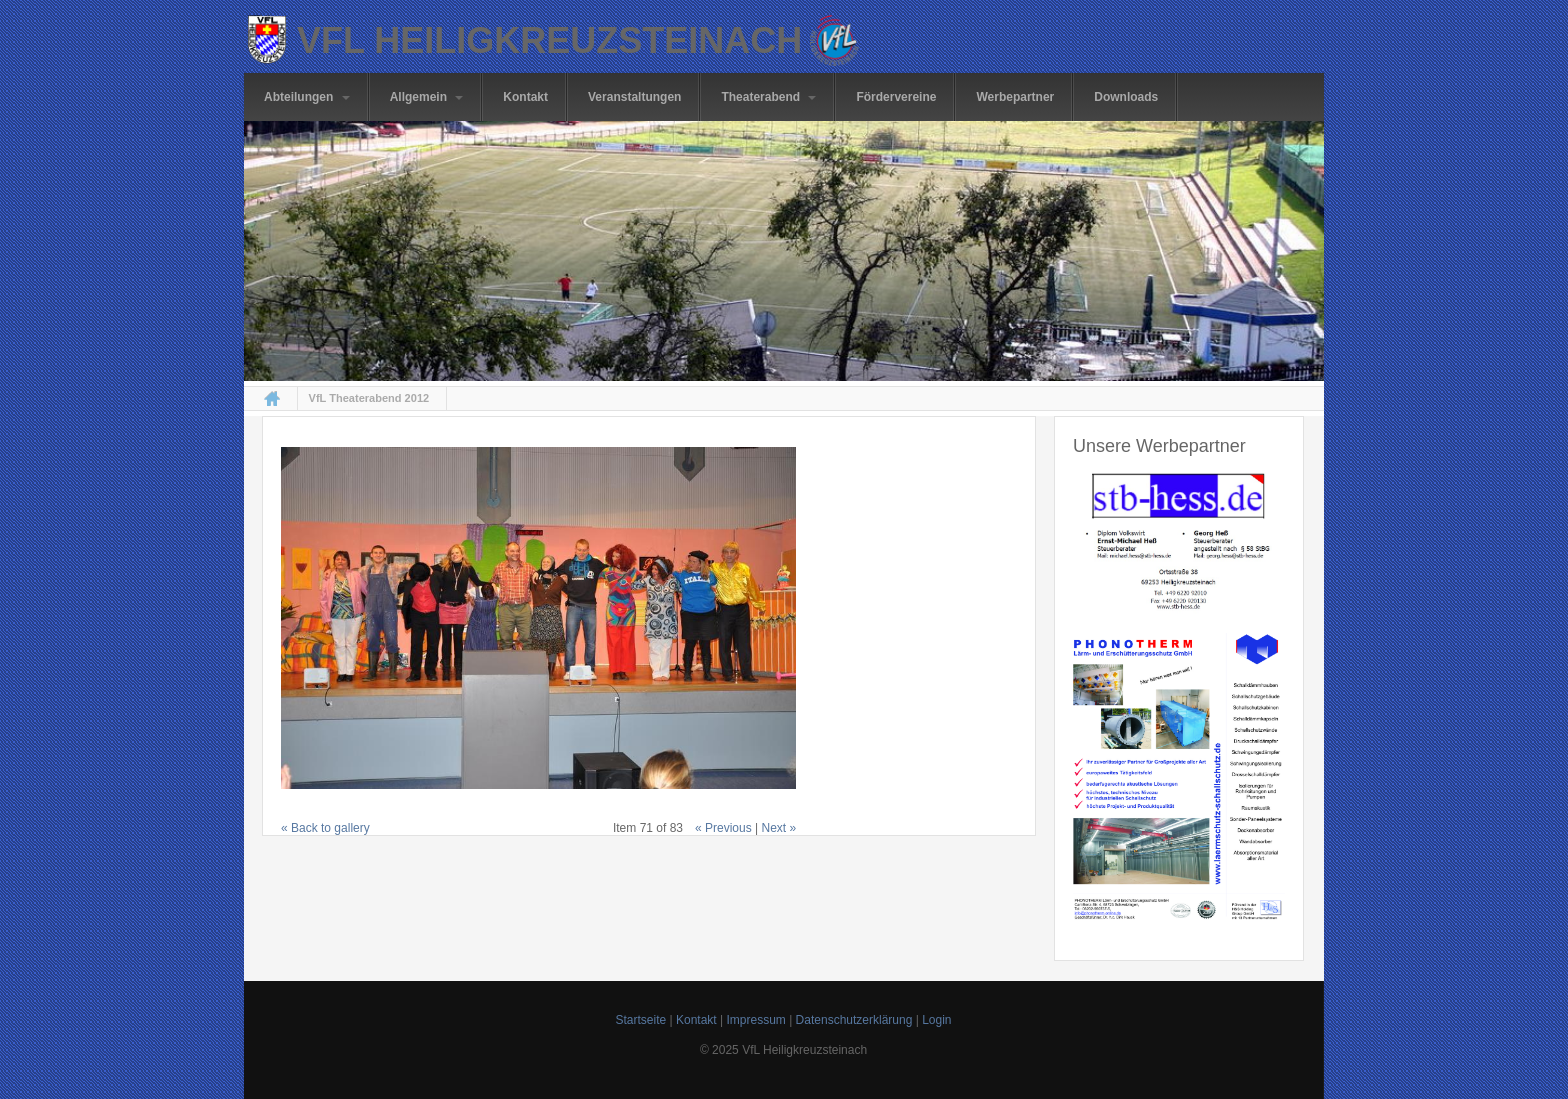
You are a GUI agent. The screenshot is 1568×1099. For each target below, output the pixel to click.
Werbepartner (1015, 97)
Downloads (1126, 97)
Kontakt (525, 97)
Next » (779, 828)
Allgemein (427, 97)
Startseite (640, 1020)
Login (936, 1020)
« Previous (723, 828)
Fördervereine (896, 97)
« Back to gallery (325, 828)
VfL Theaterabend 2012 (369, 398)
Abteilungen (307, 97)
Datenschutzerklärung (854, 1020)
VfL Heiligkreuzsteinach (549, 40)
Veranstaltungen (634, 97)
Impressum (755, 1020)
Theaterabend (768, 97)
